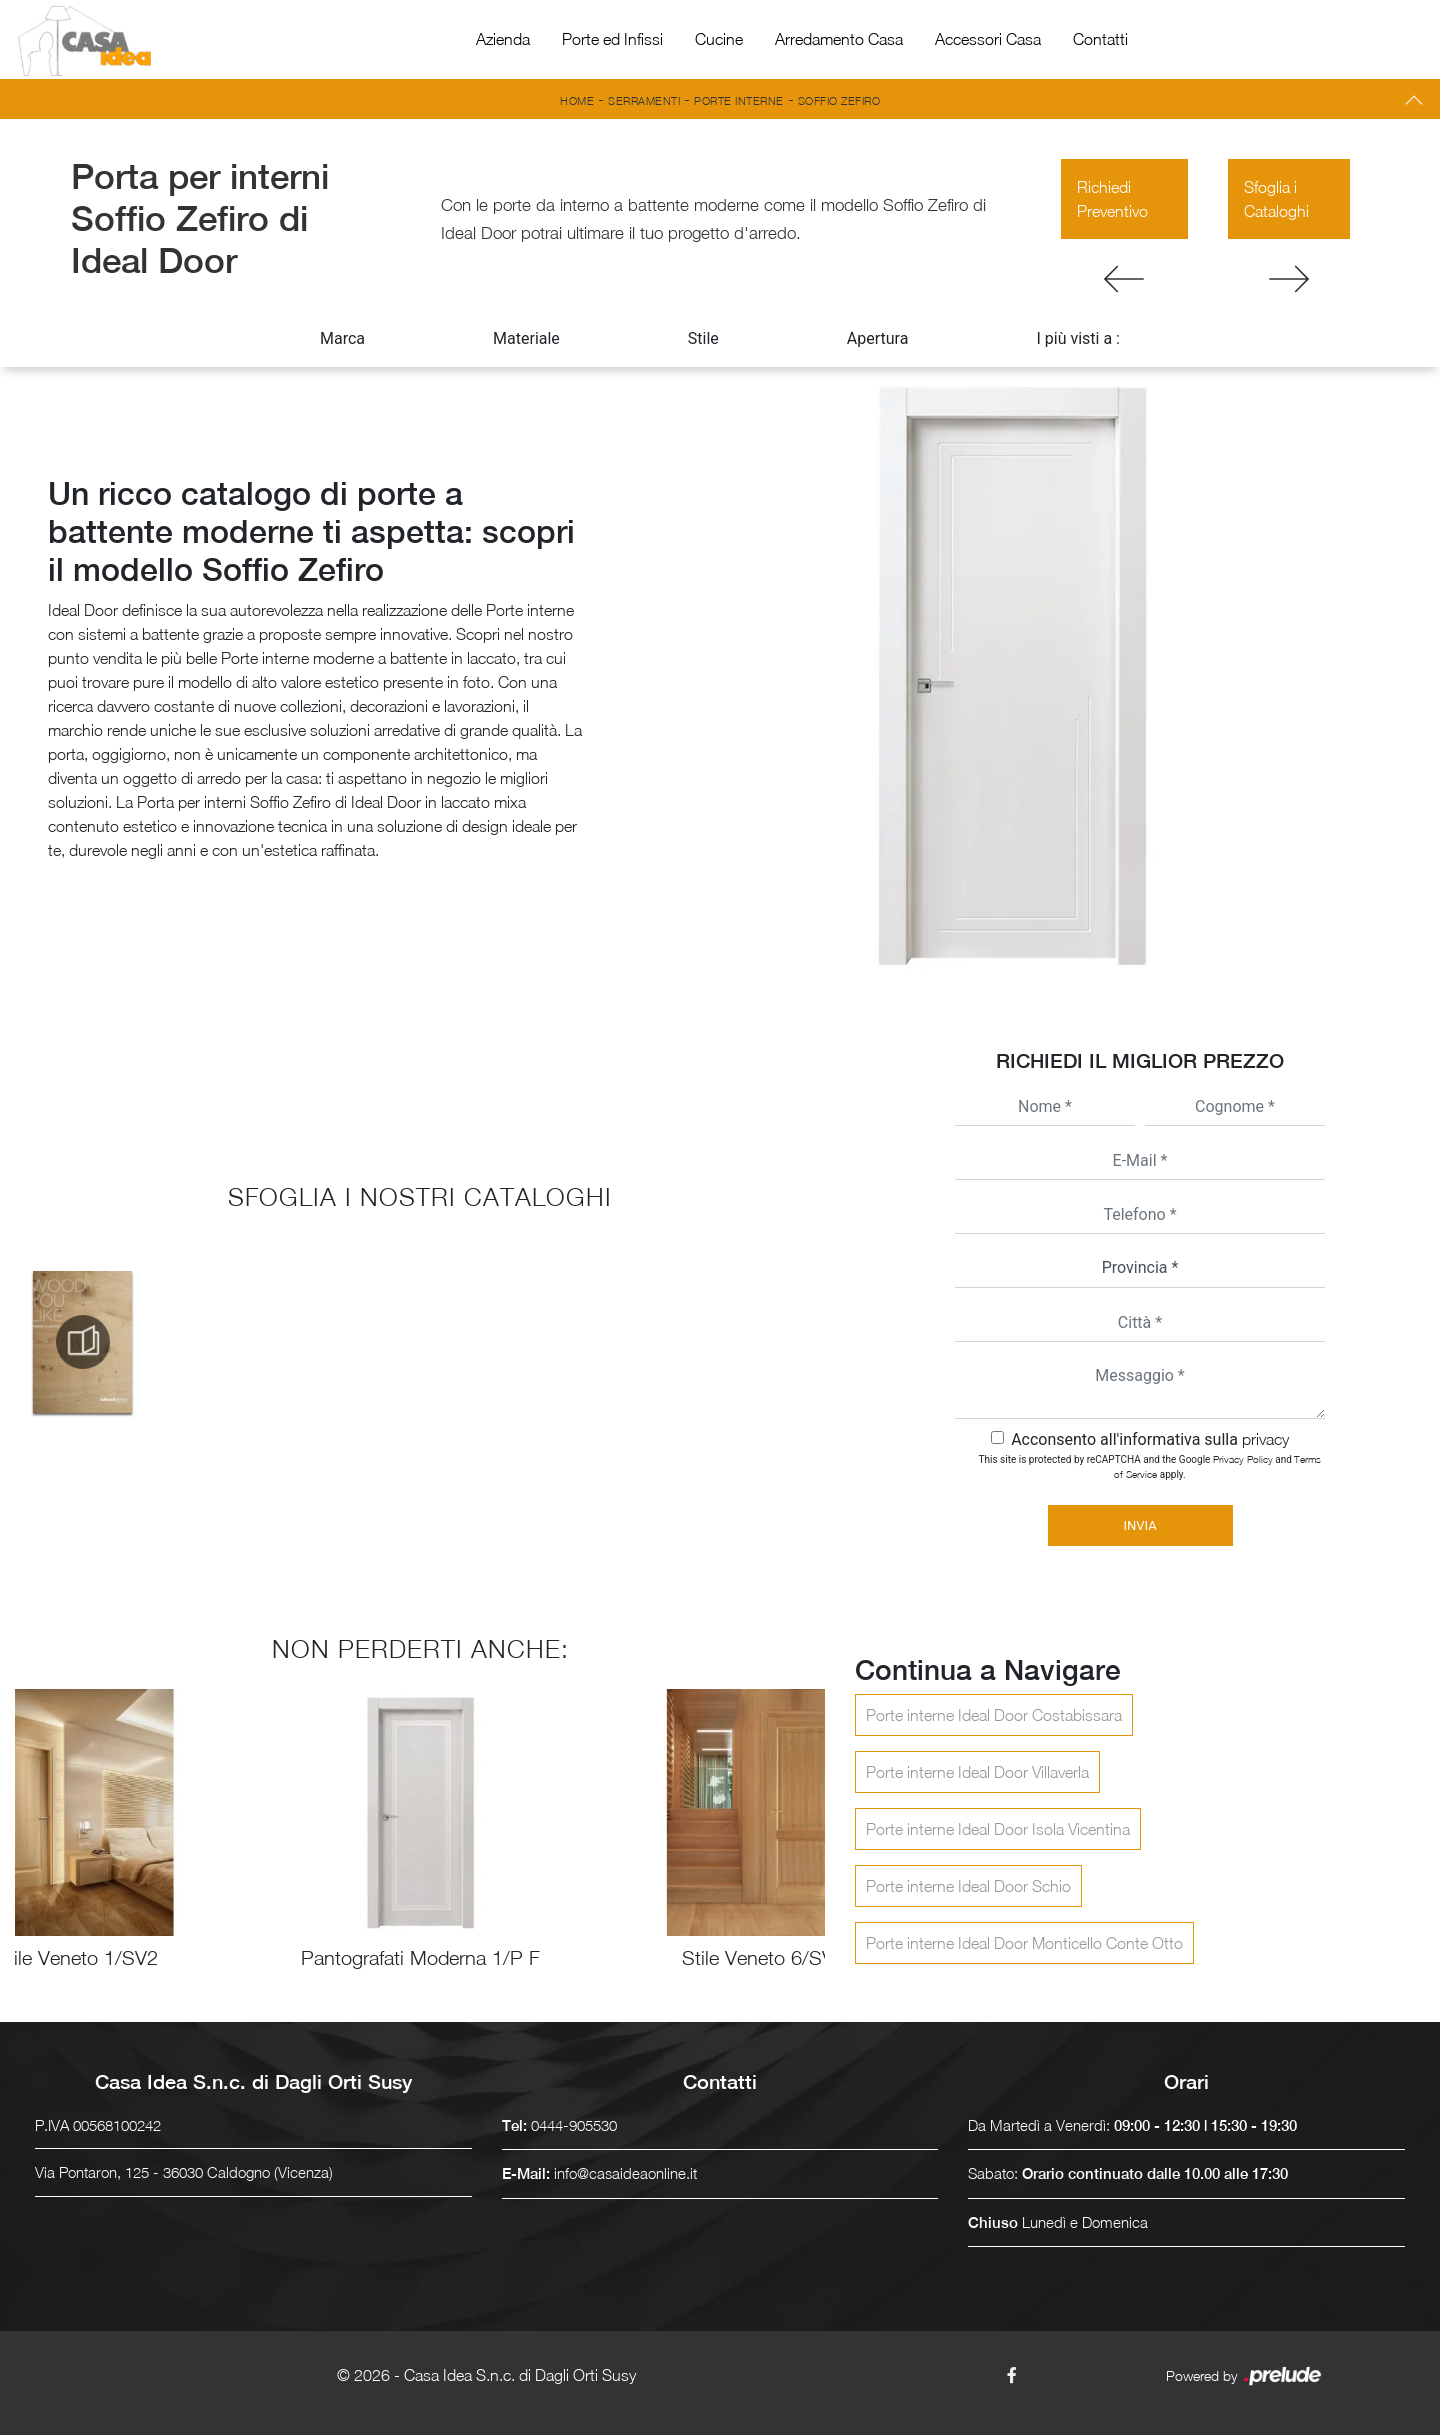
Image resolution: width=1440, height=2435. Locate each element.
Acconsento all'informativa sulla (1150, 1439)
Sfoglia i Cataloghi (1276, 199)
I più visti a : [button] (1078, 338)
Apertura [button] (878, 338)
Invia (1139, 1525)
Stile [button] (703, 338)
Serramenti (644, 100)
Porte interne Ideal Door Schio (968, 1886)
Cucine (719, 39)
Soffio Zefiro (839, 100)
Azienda (503, 39)
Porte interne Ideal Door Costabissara (994, 1715)
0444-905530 (574, 2125)
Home (577, 100)
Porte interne (739, 100)
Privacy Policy (1243, 1459)
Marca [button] (342, 338)
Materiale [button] (526, 338)
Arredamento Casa (839, 39)
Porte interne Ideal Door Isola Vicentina (998, 1829)
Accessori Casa (988, 39)
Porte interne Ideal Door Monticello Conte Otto (1024, 1943)
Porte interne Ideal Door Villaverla (977, 1772)
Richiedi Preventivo (1112, 199)
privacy (1265, 1439)
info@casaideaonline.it (625, 2173)
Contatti (1100, 39)
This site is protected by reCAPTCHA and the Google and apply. (1150, 1466)
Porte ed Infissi (612, 39)
